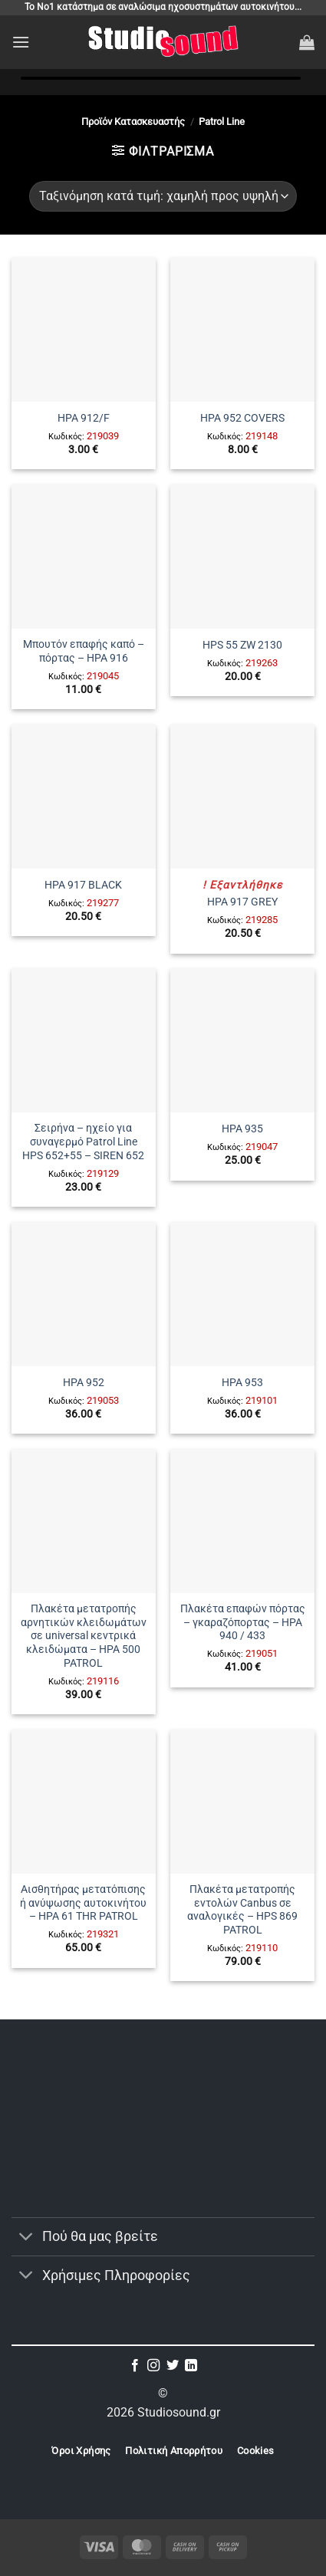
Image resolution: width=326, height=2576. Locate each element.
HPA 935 (242, 1128)
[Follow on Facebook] (135, 2366)
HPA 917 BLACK (83, 885)
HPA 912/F (84, 418)
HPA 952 (83, 1382)
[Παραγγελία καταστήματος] (162, 196)
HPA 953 (242, 1382)
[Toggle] (26, 2238)
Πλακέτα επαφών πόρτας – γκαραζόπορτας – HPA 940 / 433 (242, 1621)
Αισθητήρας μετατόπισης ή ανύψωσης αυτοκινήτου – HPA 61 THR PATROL (83, 1902)
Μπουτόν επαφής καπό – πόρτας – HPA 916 (83, 651)
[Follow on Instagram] (153, 2366)
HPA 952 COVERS (242, 418)
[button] (21, 42)
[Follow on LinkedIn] (191, 2366)
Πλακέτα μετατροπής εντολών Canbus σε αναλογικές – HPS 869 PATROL (242, 1909)
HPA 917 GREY (242, 901)
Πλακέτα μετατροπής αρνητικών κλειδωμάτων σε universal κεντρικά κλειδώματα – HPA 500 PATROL (84, 1635)
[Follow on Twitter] (172, 2366)
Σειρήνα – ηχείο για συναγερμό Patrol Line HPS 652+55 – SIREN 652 (83, 1141)
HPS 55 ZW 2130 (242, 645)
